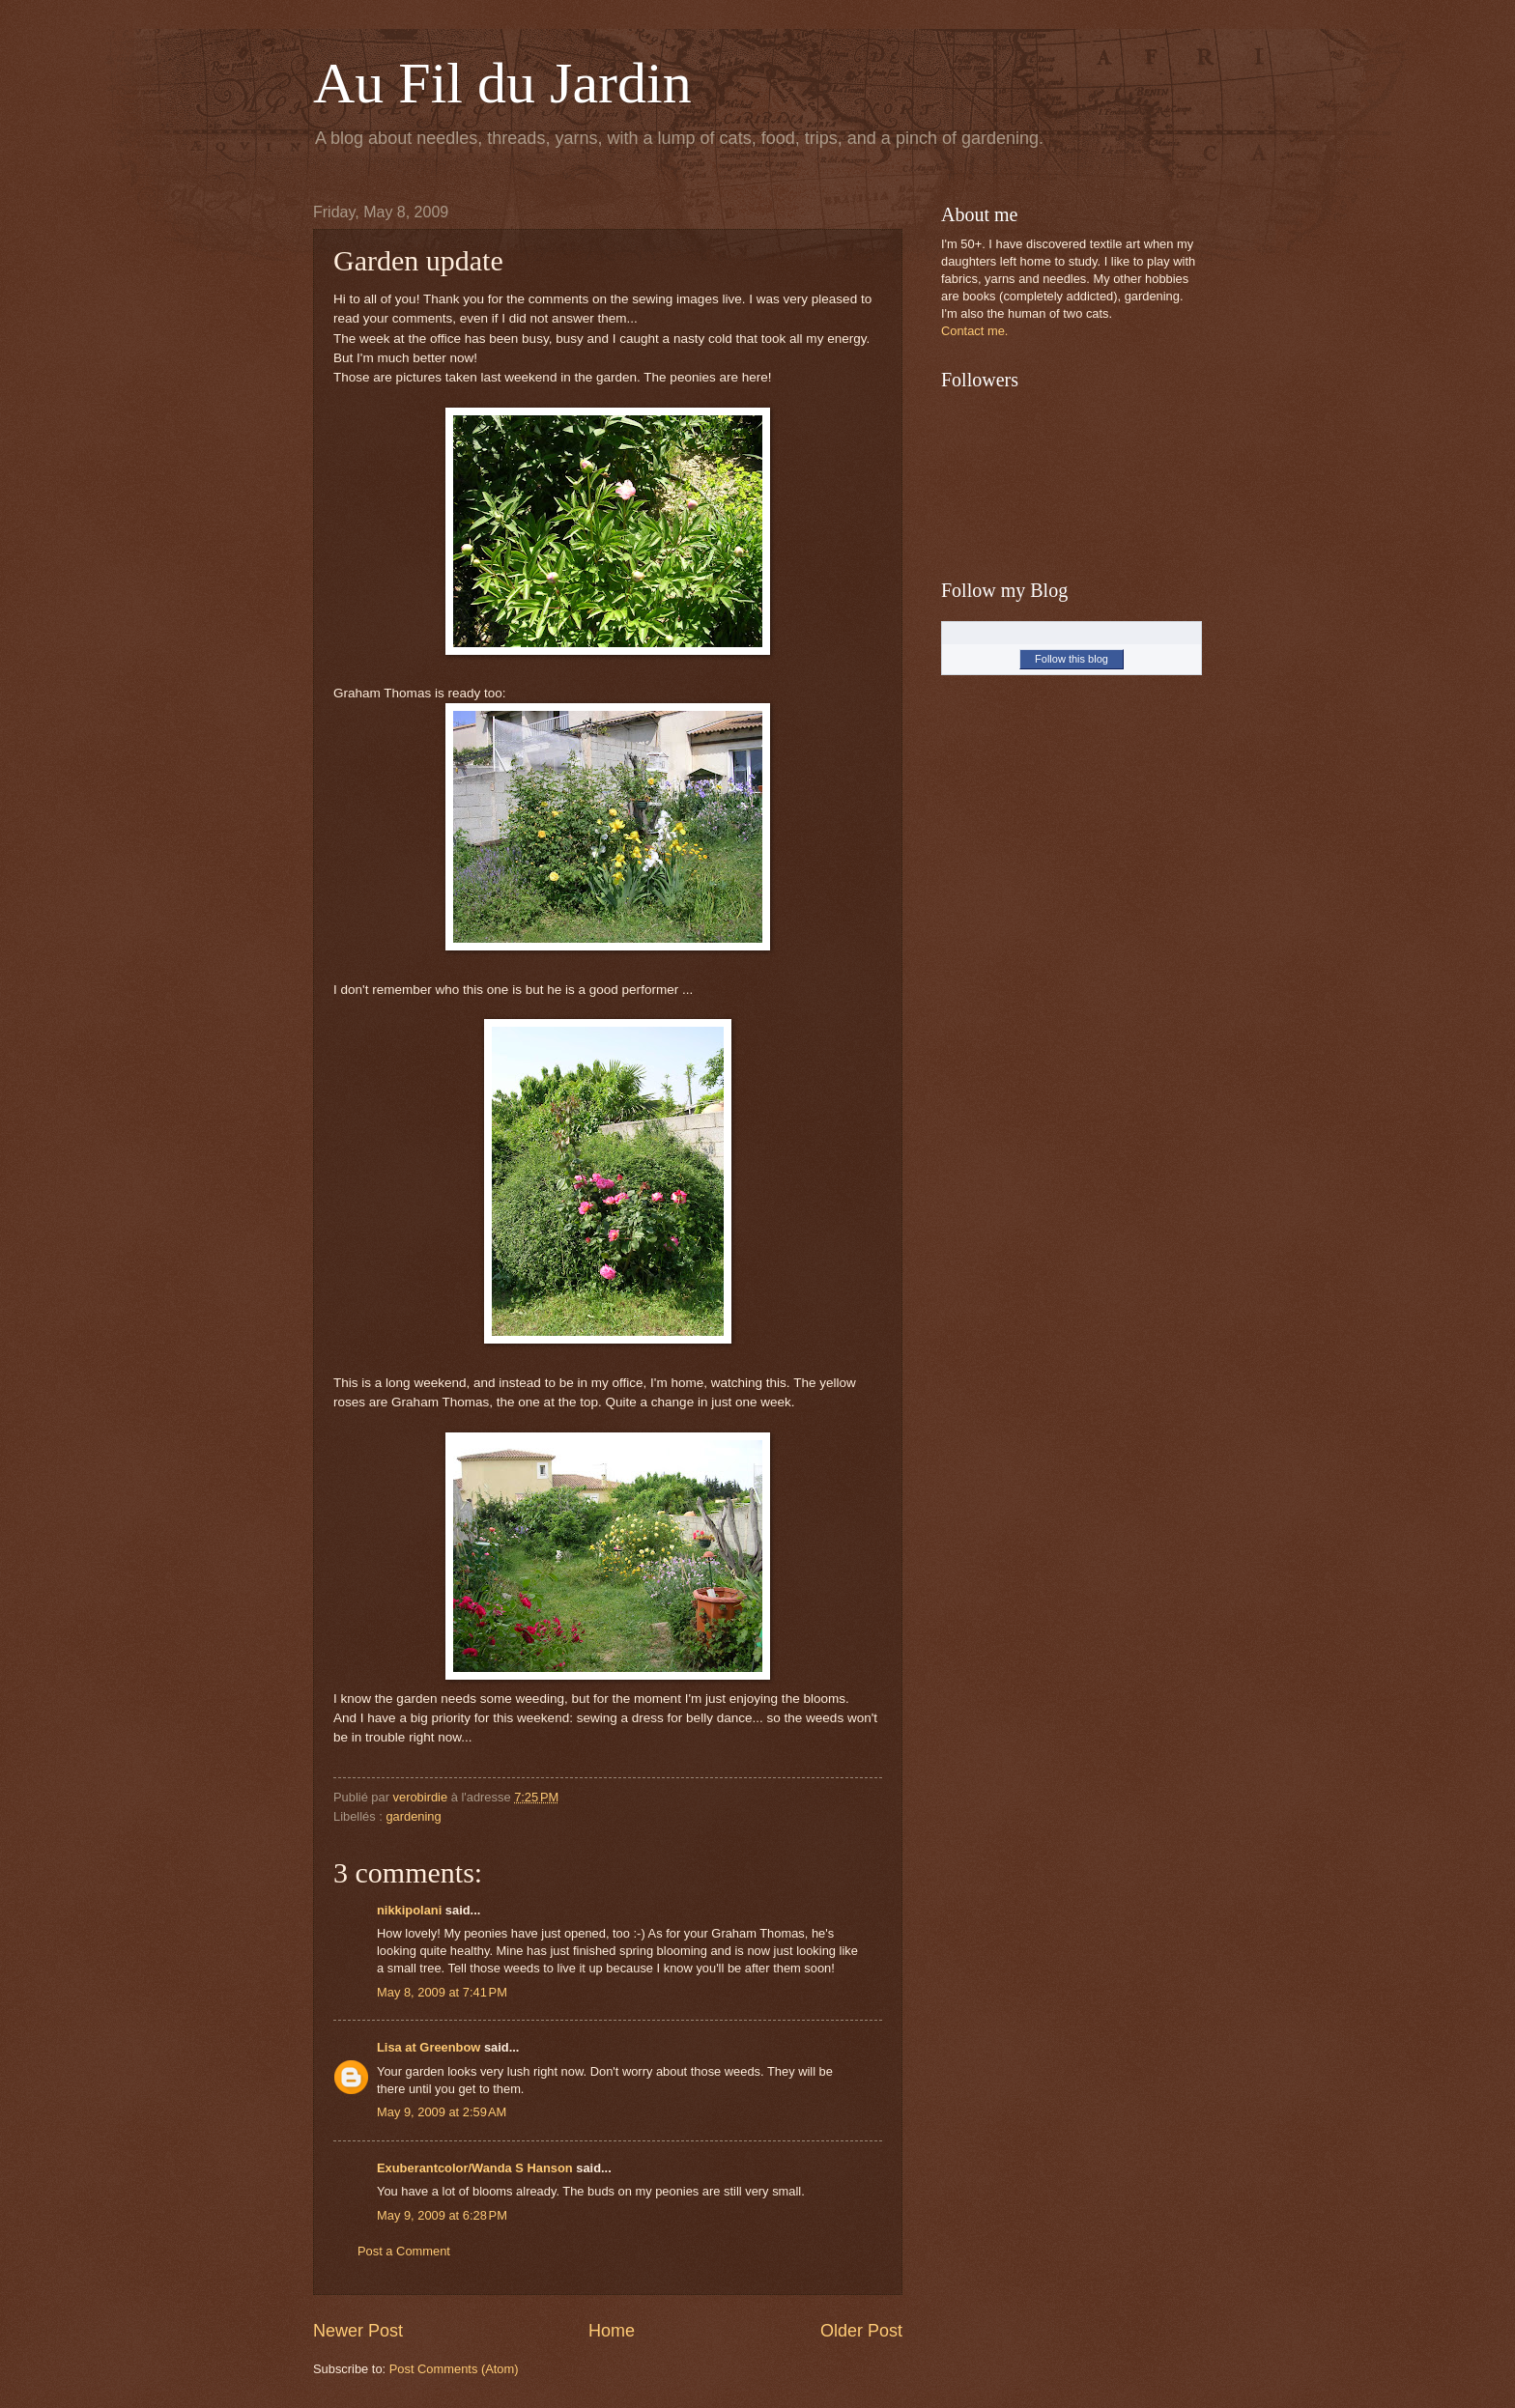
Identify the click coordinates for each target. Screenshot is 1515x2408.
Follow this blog (1071, 659)
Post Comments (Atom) (454, 2369)
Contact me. (974, 331)
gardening (413, 1816)
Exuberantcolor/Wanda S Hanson (475, 2168)
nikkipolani (409, 1910)
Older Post (861, 2330)
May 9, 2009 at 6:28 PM (442, 2215)
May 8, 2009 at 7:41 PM (442, 1992)
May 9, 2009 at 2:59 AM (441, 2112)
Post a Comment (403, 2251)
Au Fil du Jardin (502, 83)
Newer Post (358, 2330)
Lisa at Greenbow (428, 2047)
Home (611, 2330)
